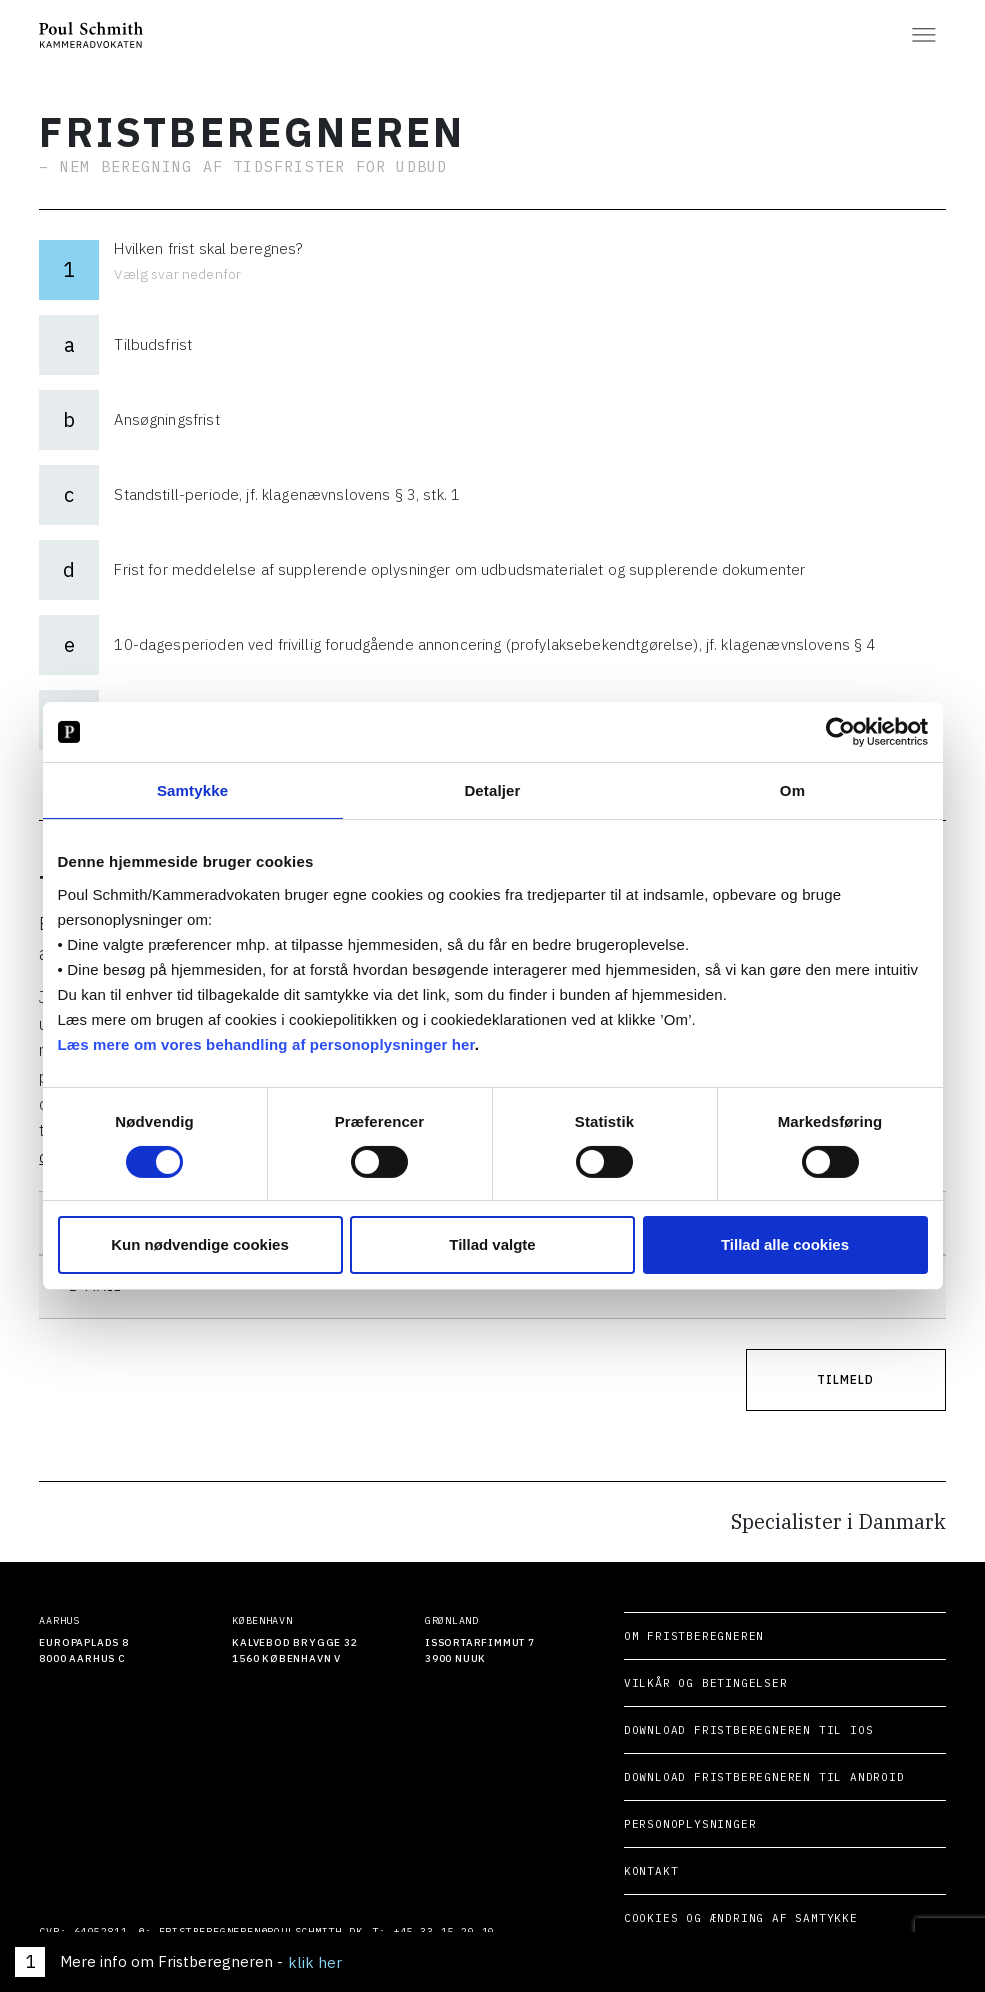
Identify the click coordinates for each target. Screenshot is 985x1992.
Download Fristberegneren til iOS (730, 1730)
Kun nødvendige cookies (200, 1244)
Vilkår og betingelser (687, 1683)
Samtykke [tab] (192, 790)
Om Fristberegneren (675, 1636)
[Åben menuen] (924, 35)
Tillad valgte (492, 1244)
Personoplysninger (671, 1824)
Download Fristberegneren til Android (745, 1777)
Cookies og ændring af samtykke (722, 1918)
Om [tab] (792, 790)
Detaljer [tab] (492, 790)
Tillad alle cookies (785, 1244)
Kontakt (632, 1871)
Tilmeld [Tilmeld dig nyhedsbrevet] (845, 1379)
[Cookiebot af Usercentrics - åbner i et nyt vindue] (840, 732)
